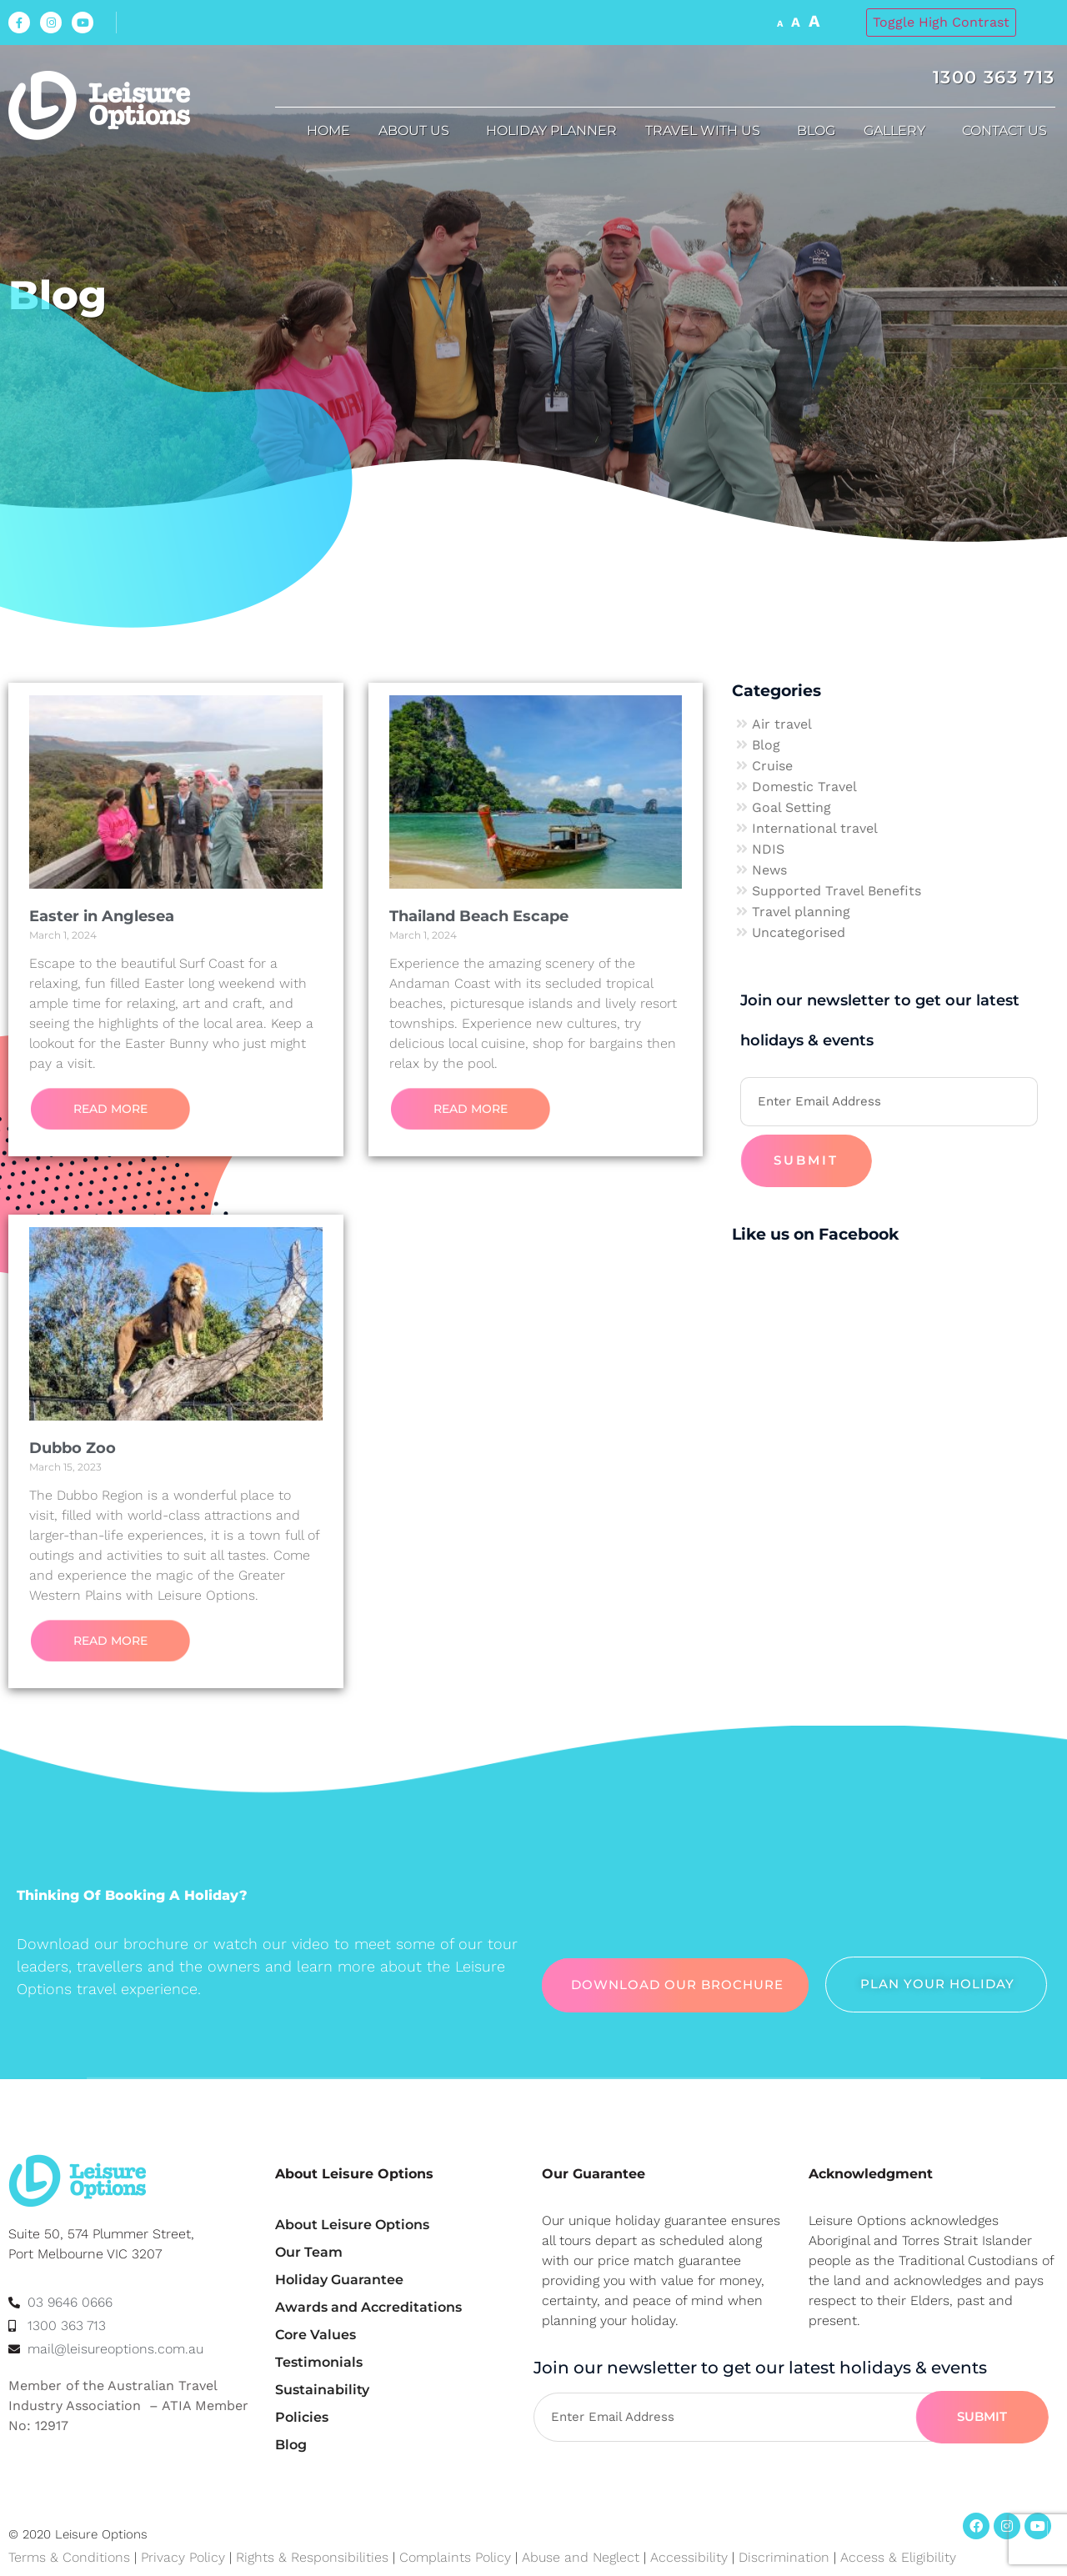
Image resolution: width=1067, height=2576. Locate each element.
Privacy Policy (183, 2557)
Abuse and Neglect (580, 2557)
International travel (815, 828)
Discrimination (786, 2557)
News (769, 870)
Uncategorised (798, 932)
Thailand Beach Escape (479, 916)
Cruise (772, 766)
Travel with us (707, 131)
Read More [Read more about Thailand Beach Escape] (470, 1108)
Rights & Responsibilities (312, 2557)
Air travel (782, 724)
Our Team (309, 2252)
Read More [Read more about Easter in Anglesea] (110, 1108)
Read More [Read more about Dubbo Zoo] (110, 1640)
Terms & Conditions (69, 2557)
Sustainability (322, 2390)
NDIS (768, 849)
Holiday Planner (551, 130)
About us (418, 131)
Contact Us (1008, 131)
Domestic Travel (804, 786)
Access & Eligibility (898, 2557)
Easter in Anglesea (101, 916)
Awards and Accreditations (368, 2307)
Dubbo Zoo (72, 1448)
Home (328, 130)
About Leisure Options (352, 2225)
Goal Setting (791, 807)
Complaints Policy (455, 2557)
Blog (816, 130)
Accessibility (689, 2557)
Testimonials (319, 2362)
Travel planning (801, 912)
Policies (301, 2417)
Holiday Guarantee (339, 2280)
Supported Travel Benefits (836, 891)
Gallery (899, 131)
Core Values (315, 2335)
